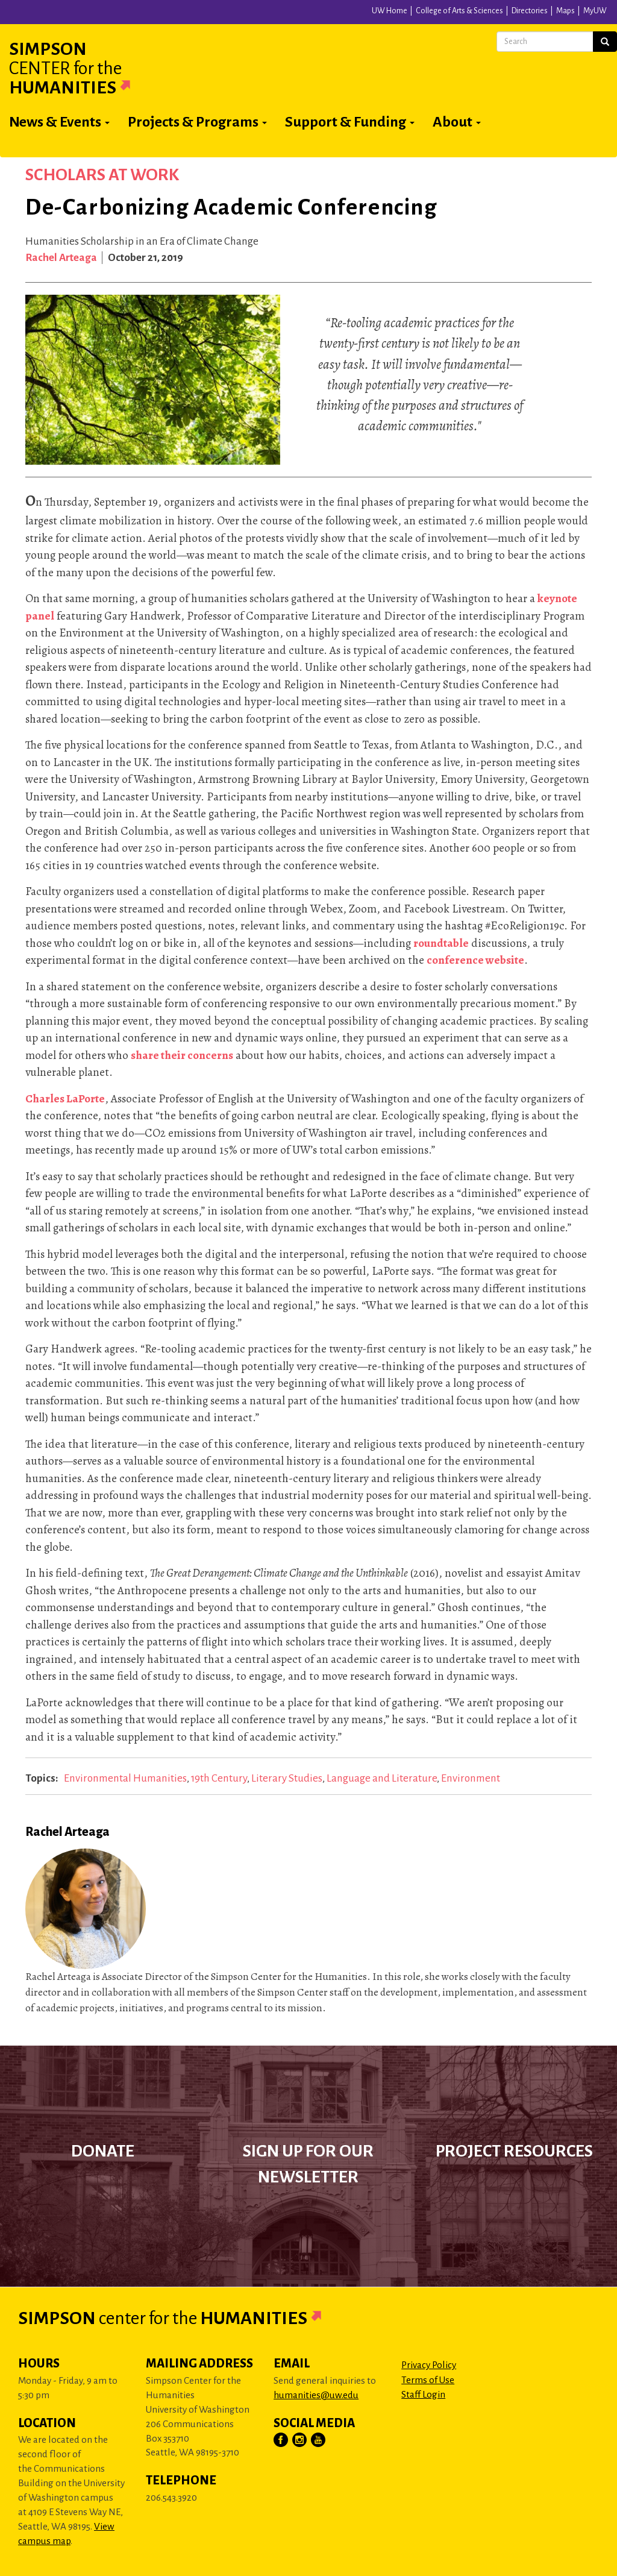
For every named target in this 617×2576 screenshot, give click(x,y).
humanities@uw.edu (316, 2395)
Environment (470, 1778)
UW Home (389, 11)
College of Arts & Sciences (459, 11)
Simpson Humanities (84, 68)
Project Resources (514, 2151)
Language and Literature (382, 1778)
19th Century (219, 1778)
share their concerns (182, 1055)
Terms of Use (427, 2380)
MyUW (595, 11)
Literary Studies (286, 1778)
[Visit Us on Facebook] (281, 2440)
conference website (475, 960)
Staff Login (423, 2394)
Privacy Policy (428, 2365)
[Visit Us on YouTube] (319, 2440)
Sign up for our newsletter (308, 2164)
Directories (530, 11)
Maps (565, 11)
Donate (102, 2151)
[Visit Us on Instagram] (300, 2440)
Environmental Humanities (125, 1778)
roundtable (441, 943)
